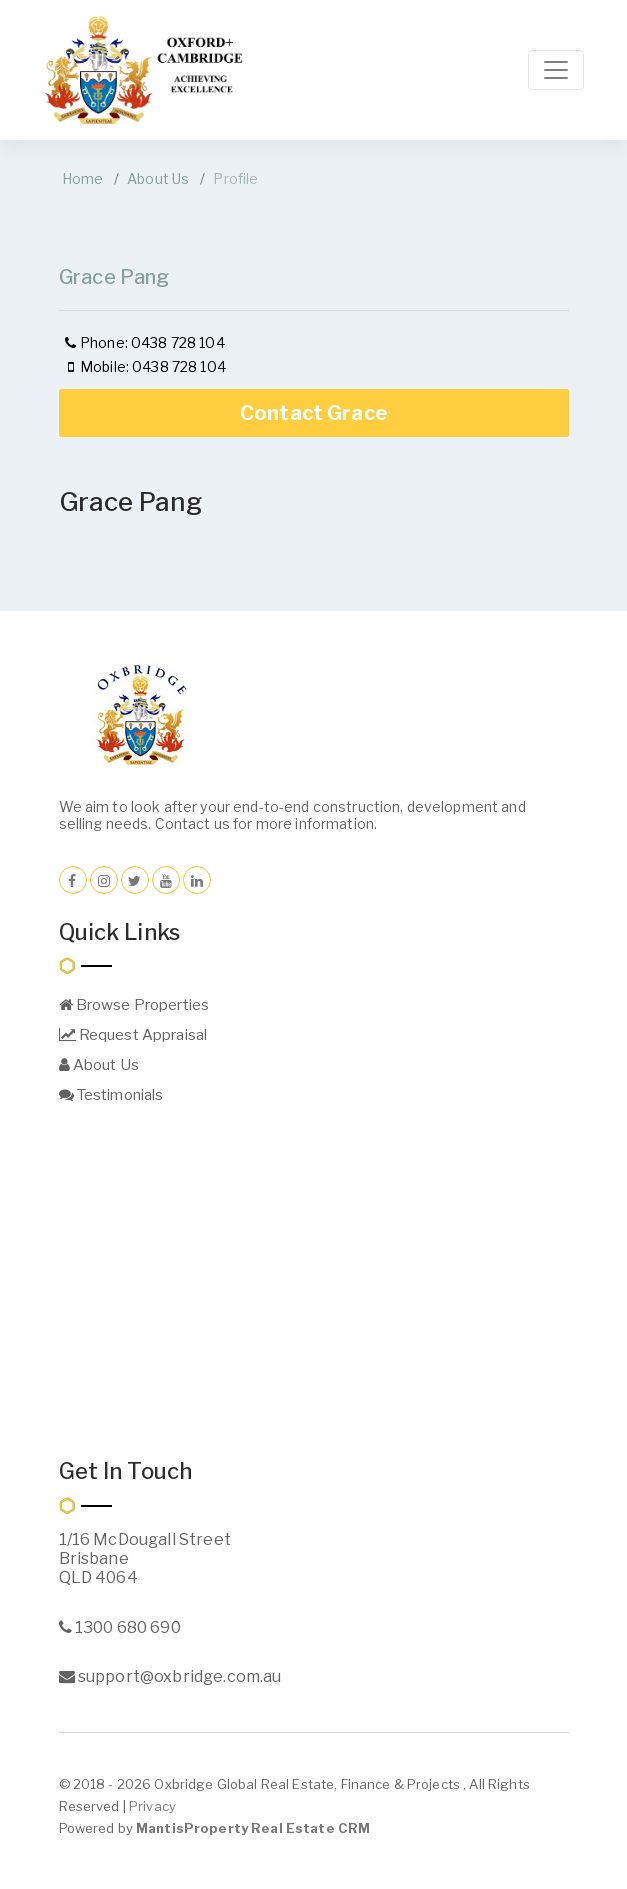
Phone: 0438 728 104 (143, 342)
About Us (158, 178)
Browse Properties (134, 1005)
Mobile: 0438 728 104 (144, 366)
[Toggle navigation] (556, 70)
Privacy (152, 1806)
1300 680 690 (120, 1627)
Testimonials (111, 1095)
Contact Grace (314, 413)
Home (83, 178)
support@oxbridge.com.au (170, 1676)
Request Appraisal (133, 1035)
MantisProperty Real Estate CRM (253, 1828)
